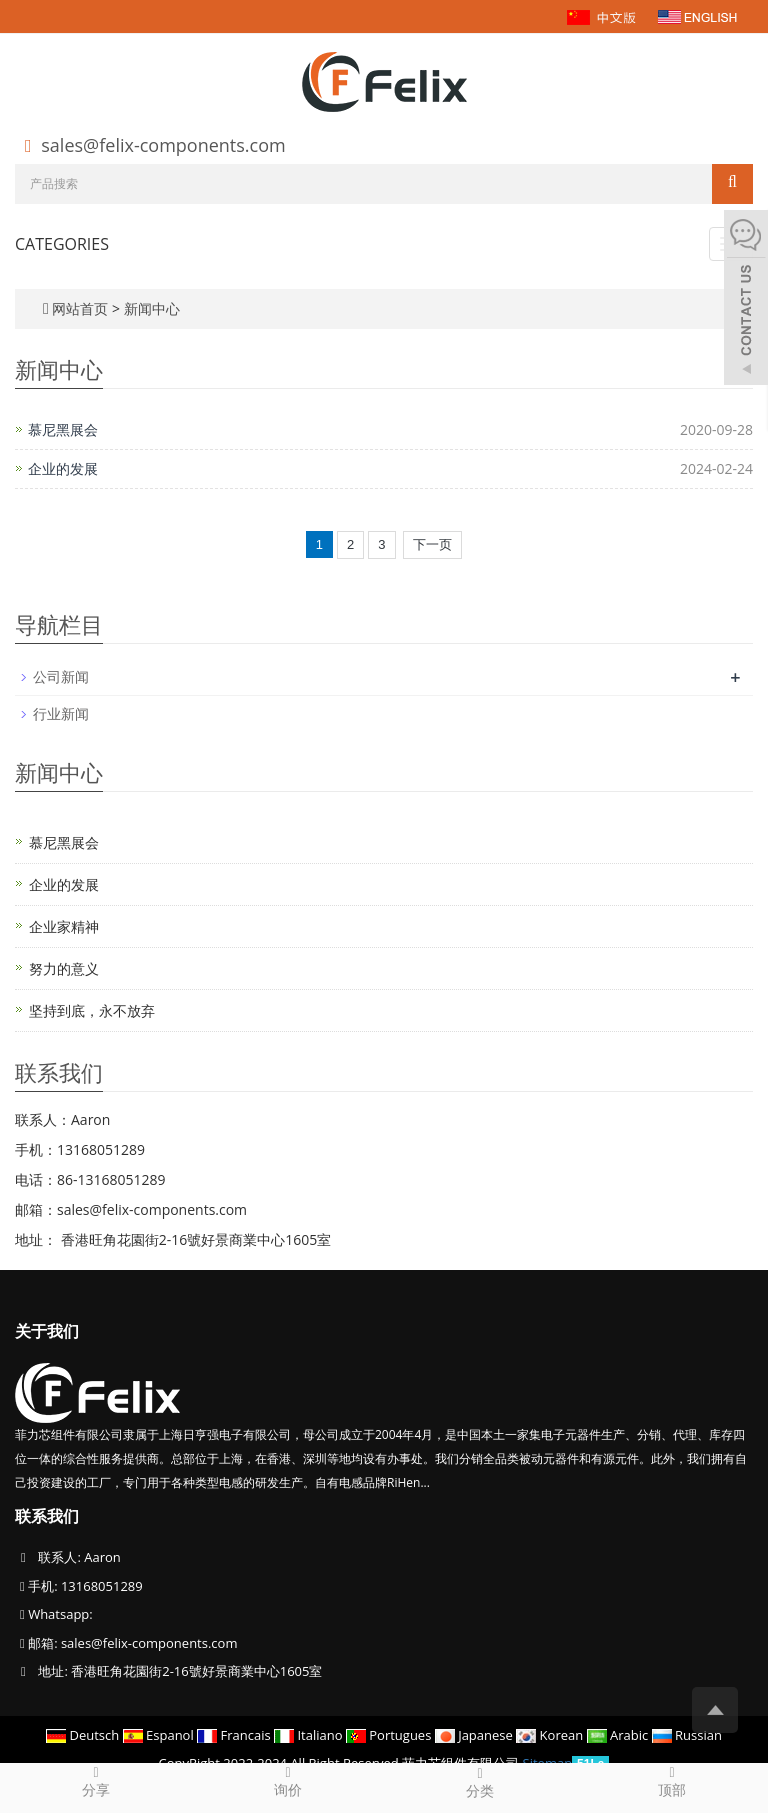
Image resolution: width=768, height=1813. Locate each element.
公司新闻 (61, 676)
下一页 (432, 544)
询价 (288, 1781)
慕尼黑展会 (63, 429)
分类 (480, 1782)
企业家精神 (64, 926)
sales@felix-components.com (163, 145)
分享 (96, 1781)
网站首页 (80, 308)
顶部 (672, 1781)
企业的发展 (63, 468)
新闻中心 (152, 308)
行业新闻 (61, 713)
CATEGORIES (62, 244)
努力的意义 (64, 968)
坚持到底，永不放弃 (92, 1010)
